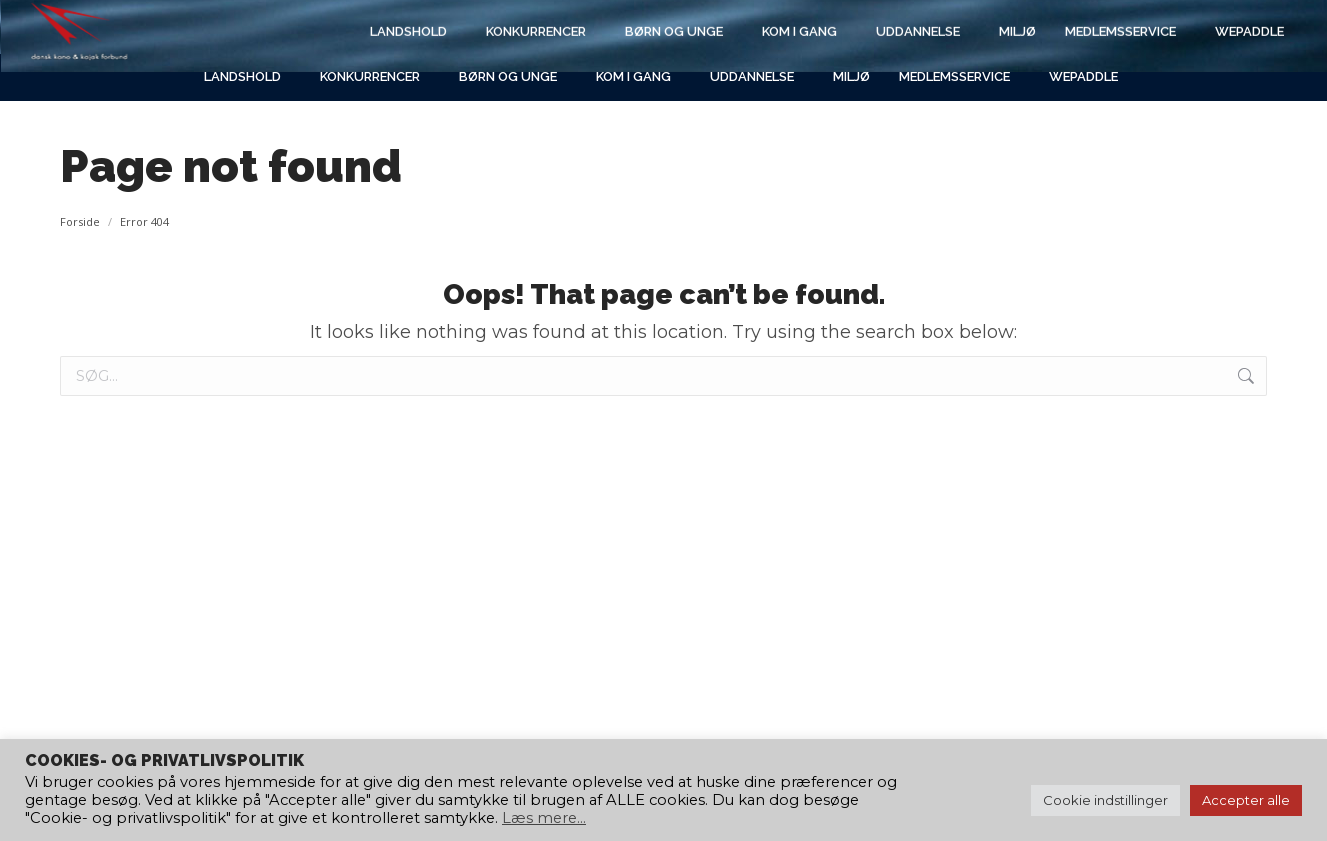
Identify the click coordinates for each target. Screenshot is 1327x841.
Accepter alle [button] (1246, 800)
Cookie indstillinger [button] (1105, 800)
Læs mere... (544, 818)
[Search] (1097, 27)
